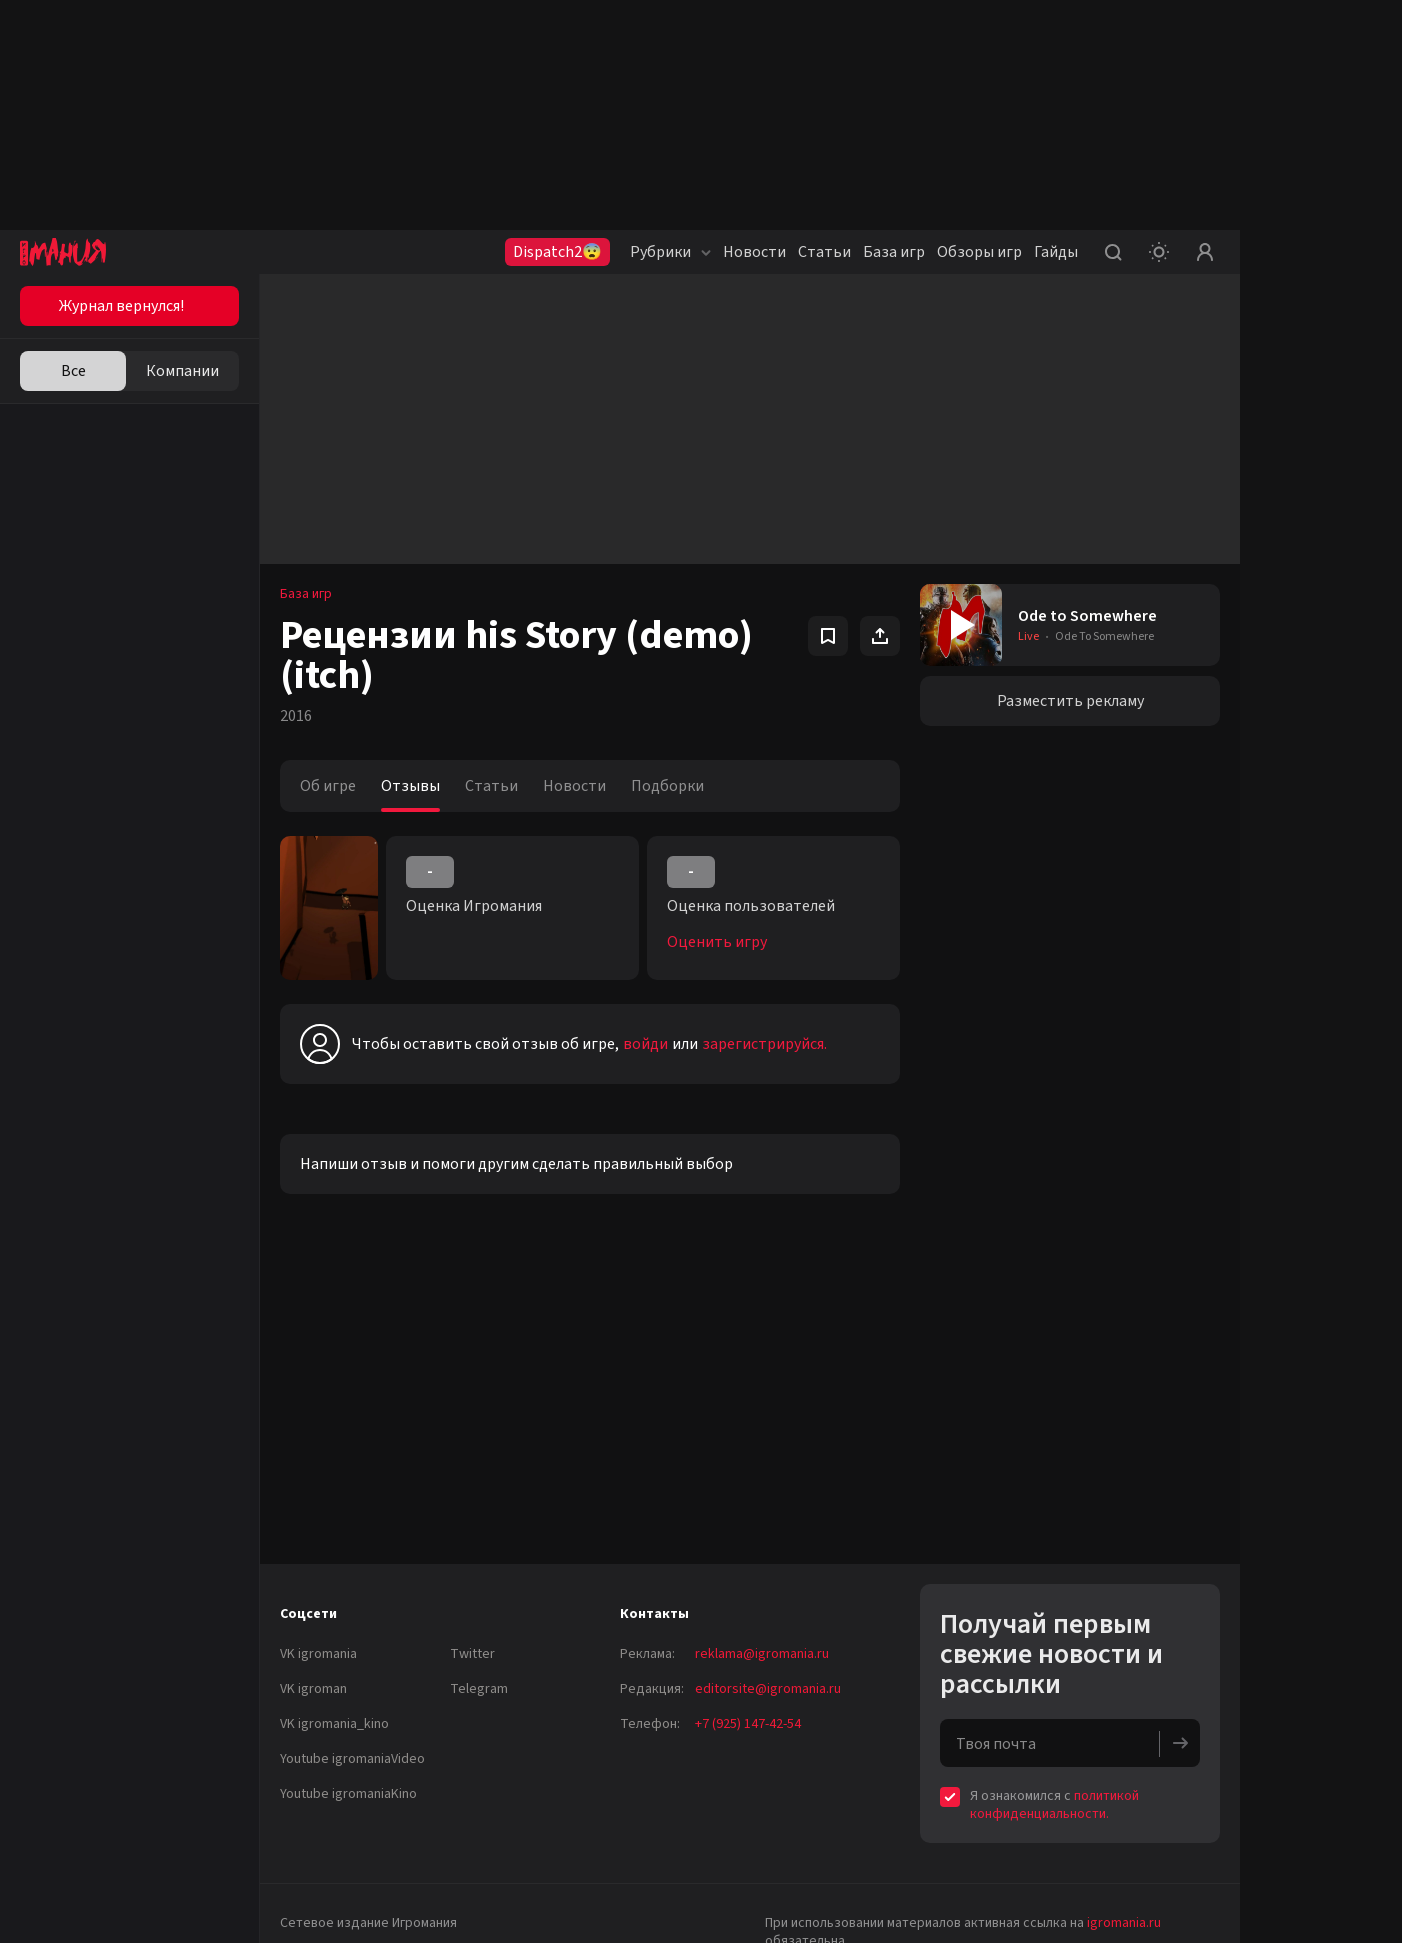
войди (645, 1044)
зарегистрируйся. (764, 1044)
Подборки (667, 786)
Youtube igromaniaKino (348, 1794)
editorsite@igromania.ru (768, 1689)
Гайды (1056, 252)
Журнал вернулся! (121, 306)
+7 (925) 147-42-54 (748, 1724)
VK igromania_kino (334, 1724)
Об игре (328, 786)
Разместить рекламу (1070, 701)
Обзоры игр (979, 252)
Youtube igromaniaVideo (352, 1759)
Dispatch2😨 (557, 252)
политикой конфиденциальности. (1054, 1805)
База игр (894, 252)
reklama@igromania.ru (762, 1654)
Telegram (479, 1689)
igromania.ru (1124, 1923)
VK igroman (313, 1689)
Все (73, 371)
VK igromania (318, 1654)
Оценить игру (717, 942)
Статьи (824, 252)
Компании (182, 371)
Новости (754, 252)
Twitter (472, 1654)
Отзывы (410, 786)
